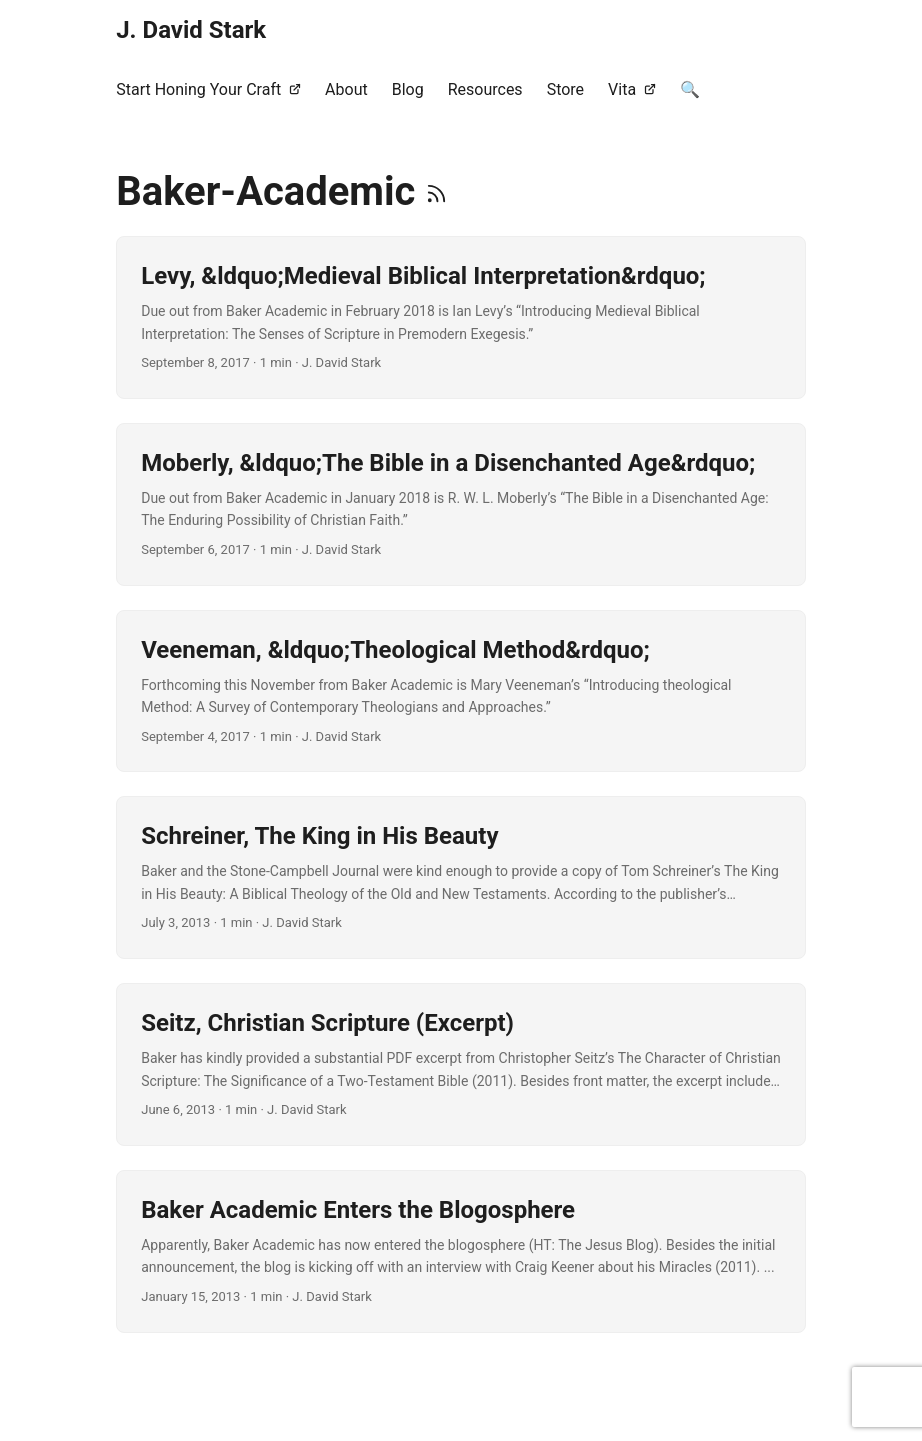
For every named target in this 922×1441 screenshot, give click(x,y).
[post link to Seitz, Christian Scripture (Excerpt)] (461, 1064)
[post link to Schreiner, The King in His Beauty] (461, 877)
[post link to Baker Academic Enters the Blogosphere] (461, 1251)
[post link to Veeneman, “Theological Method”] (461, 691)
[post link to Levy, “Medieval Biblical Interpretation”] (461, 317)
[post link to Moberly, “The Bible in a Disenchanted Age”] (461, 504)
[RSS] (436, 191)
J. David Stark (191, 30)
